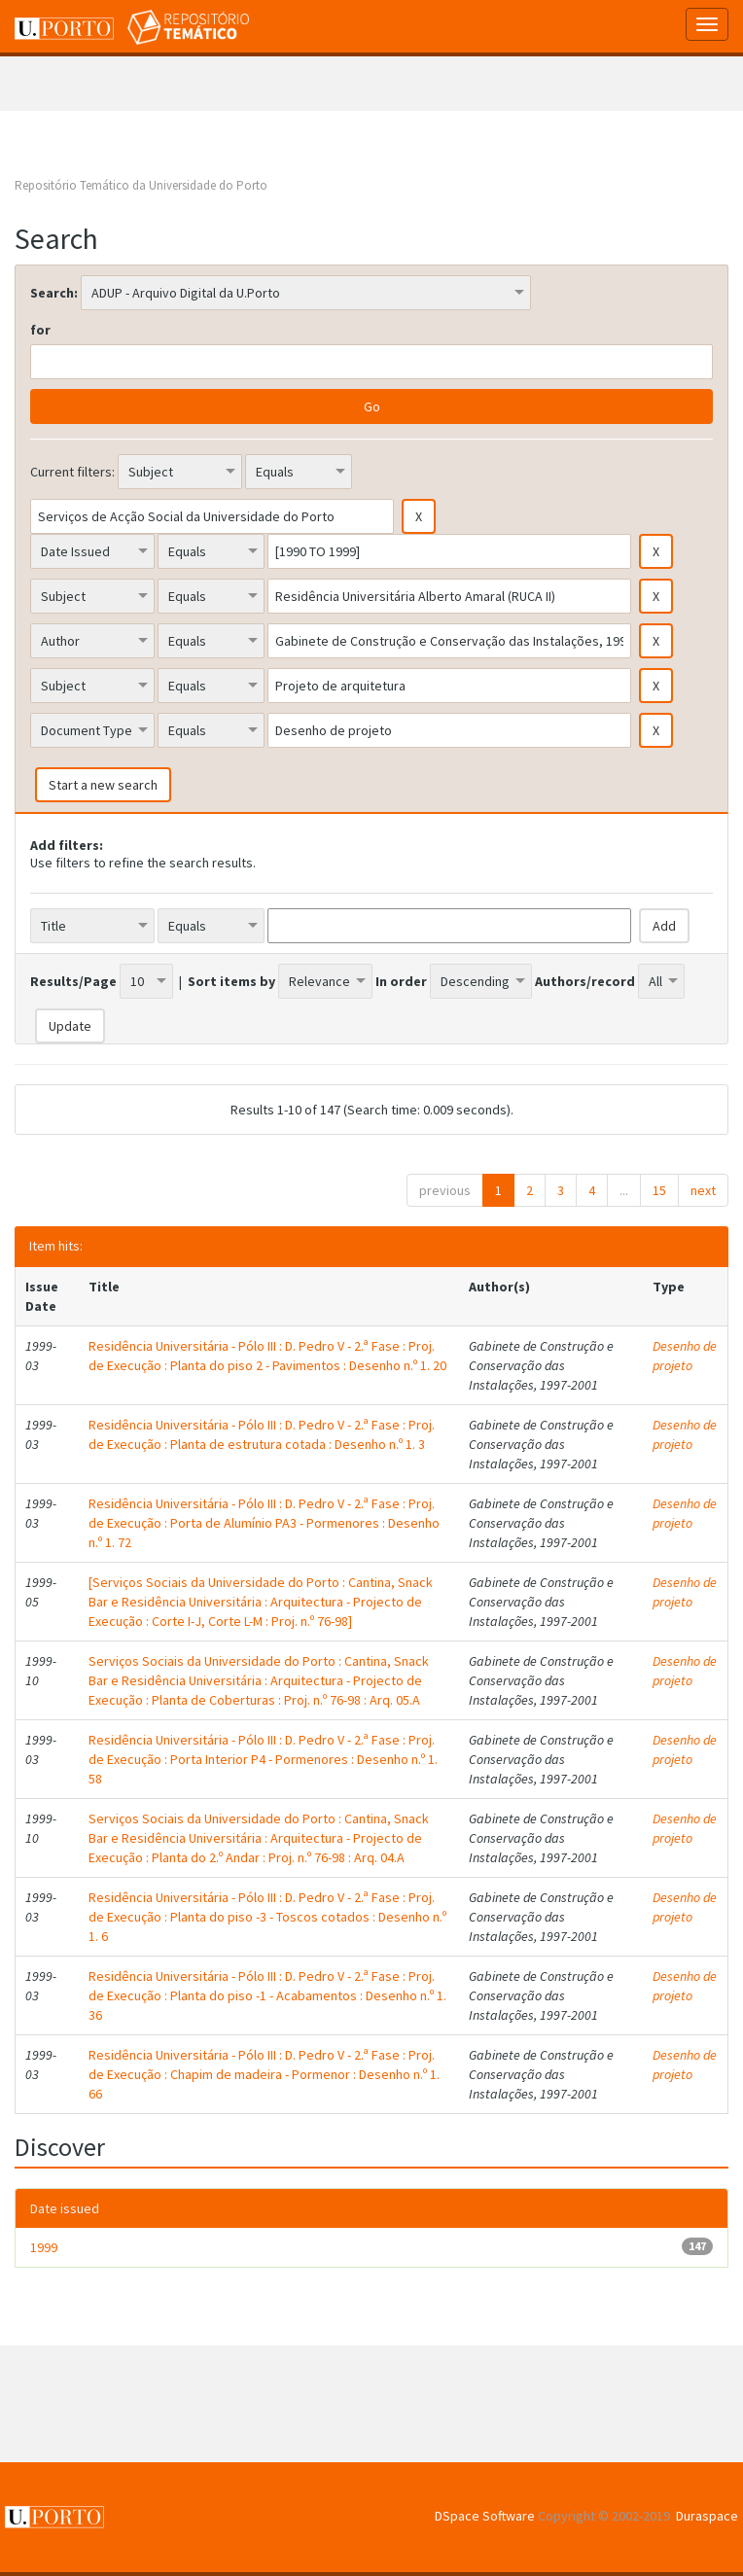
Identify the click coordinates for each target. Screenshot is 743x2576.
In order (401, 981)
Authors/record (585, 981)
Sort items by (231, 981)
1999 (43, 2247)
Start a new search (103, 785)
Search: (54, 292)
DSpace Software (485, 2515)
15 (659, 1190)
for (40, 329)
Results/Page (73, 981)
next (703, 1190)
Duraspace (707, 2515)
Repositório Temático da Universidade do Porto (141, 185)
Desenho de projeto (685, 1355)
